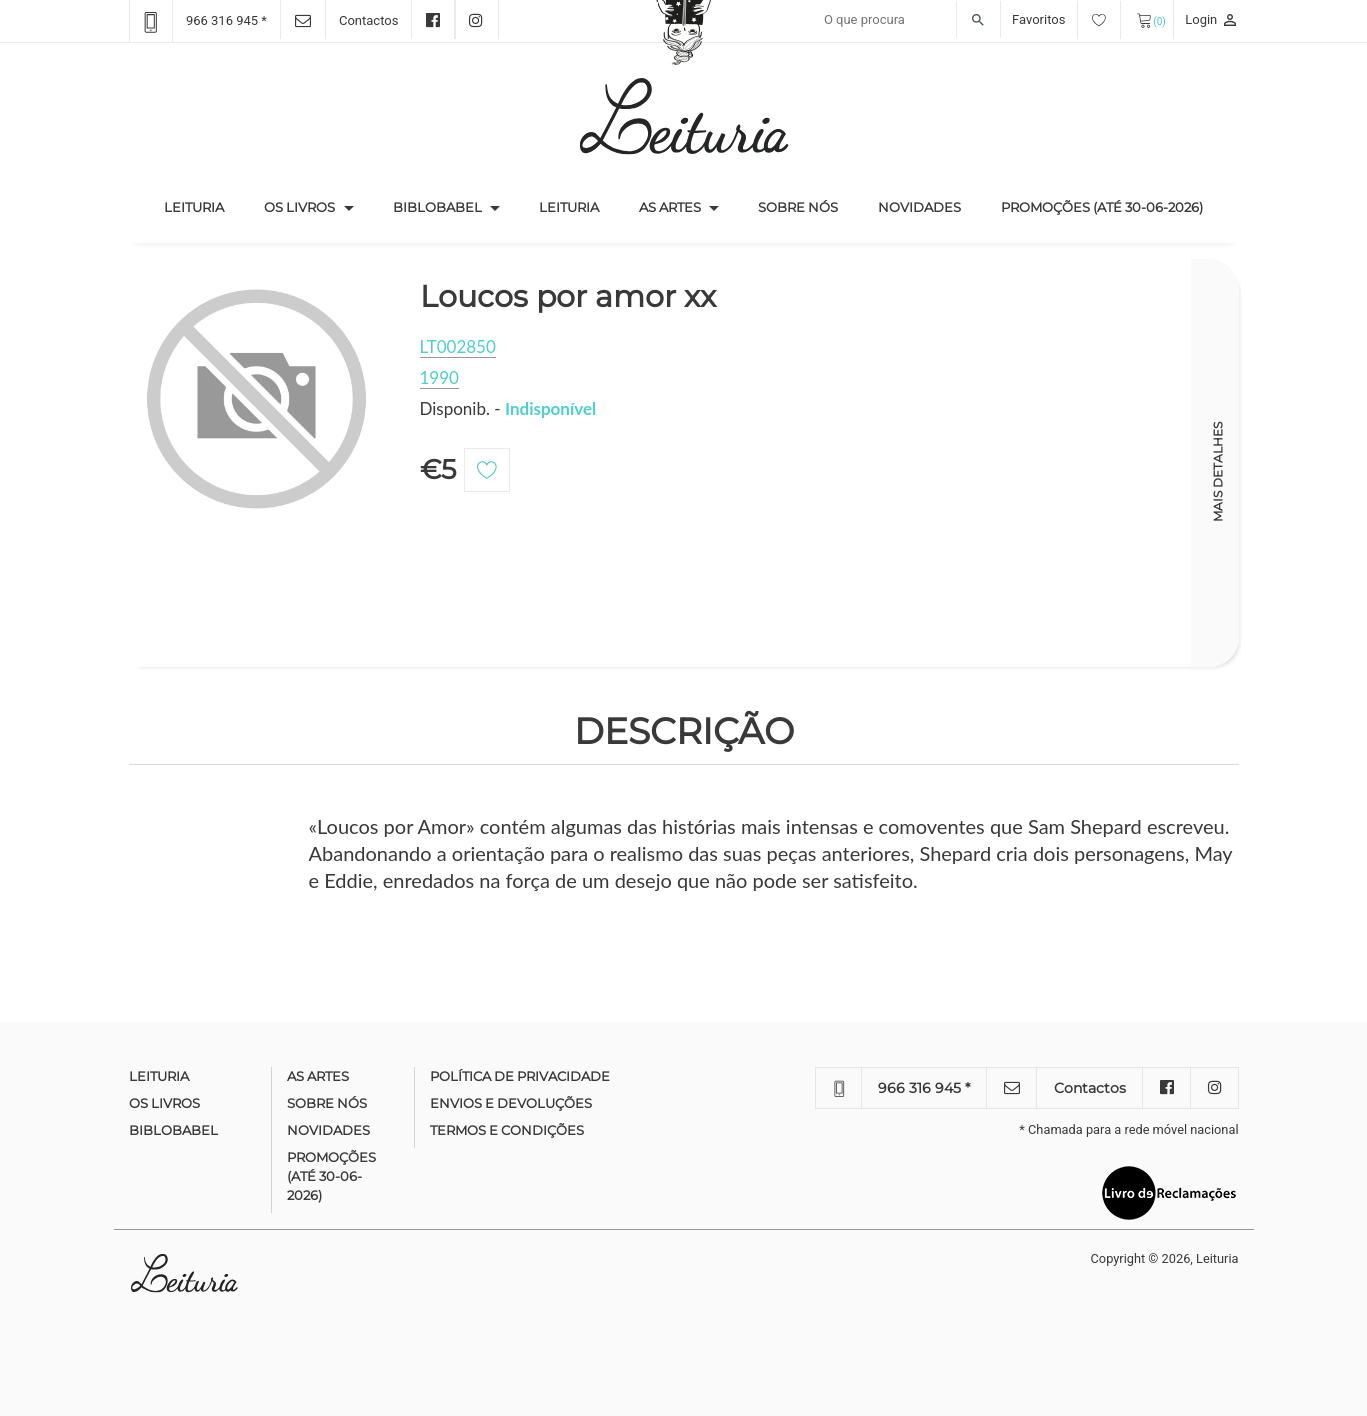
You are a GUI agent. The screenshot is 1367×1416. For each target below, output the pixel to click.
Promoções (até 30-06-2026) (1102, 207)
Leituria (204, 206)
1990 (439, 377)
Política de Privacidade (520, 1076)
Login (1211, 19)
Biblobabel (437, 207)
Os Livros (299, 207)
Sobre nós (798, 207)
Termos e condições (507, 1130)
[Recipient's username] (907, 20)
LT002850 (458, 346)
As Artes (670, 207)
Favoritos (1066, 19)
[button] (349, 208)
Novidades (919, 207)
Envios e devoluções (511, 1103)
